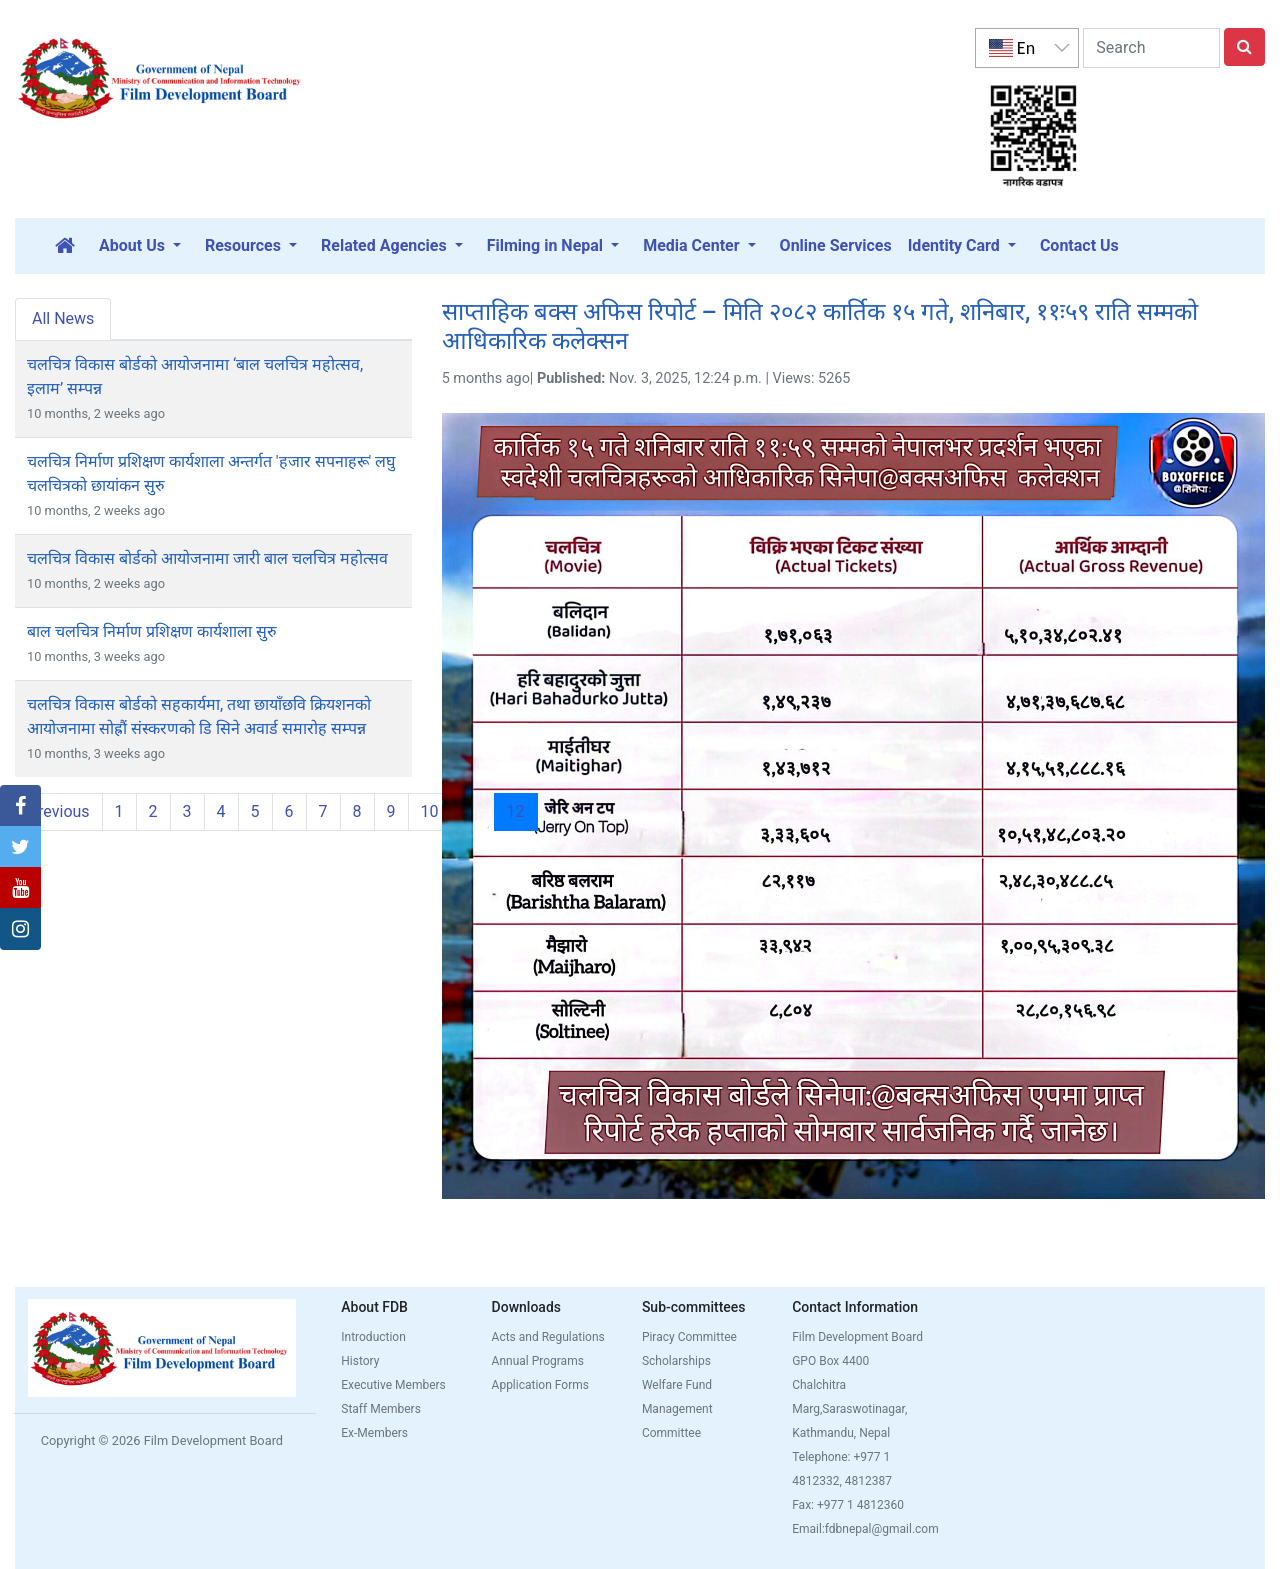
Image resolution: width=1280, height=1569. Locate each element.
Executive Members (393, 1385)
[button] (20, 806)
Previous (59, 811)
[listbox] (1027, 48)
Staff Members (381, 1409)
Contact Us (1079, 245)
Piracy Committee (689, 1337)
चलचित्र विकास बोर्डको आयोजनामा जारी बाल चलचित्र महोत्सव (207, 558)
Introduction (373, 1337)
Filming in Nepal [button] (547, 245)
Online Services (836, 245)
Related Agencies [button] (386, 245)
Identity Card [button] (956, 245)
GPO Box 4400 (830, 1361)
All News (63, 318)
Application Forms (540, 1385)
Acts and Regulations (548, 1337)
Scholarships (676, 1361)
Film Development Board (857, 1337)
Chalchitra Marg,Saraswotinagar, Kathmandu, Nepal (849, 1409)
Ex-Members (374, 1433)
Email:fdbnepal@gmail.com (865, 1529)
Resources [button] (245, 245)
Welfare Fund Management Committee (677, 1409)
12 (522, 811)
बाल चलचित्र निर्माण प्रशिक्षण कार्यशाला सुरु (152, 631)
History (360, 1361)
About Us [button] (134, 245)
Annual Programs (538, 1361)
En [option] (1012, 48)
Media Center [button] (693, 245)
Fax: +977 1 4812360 (848, 1505)
